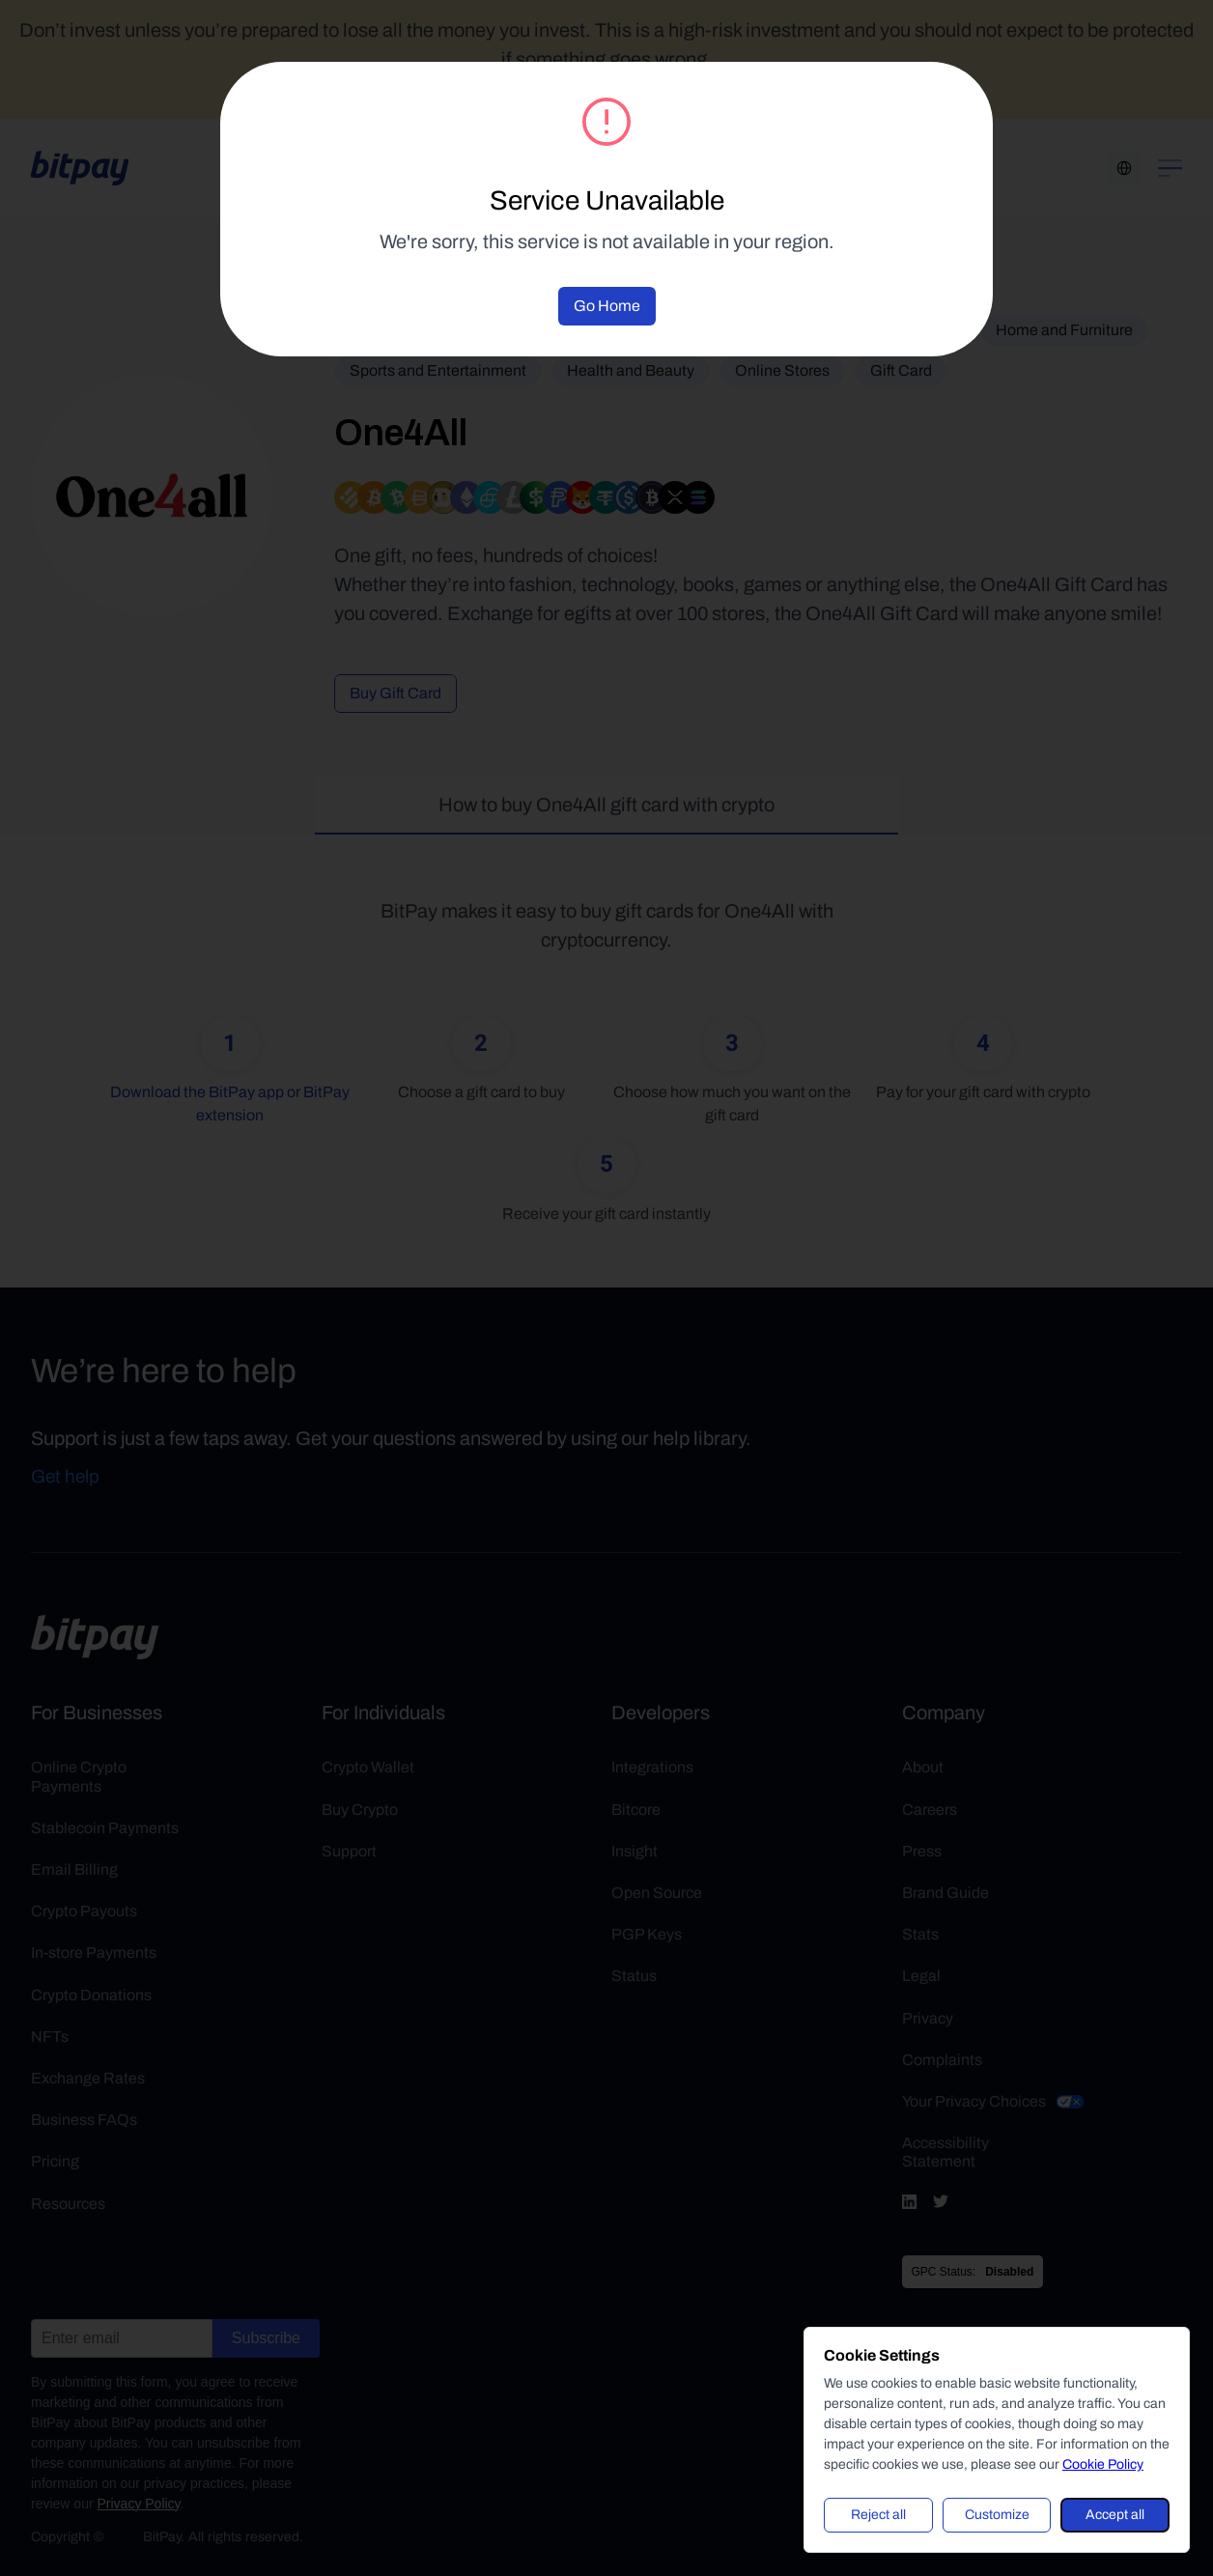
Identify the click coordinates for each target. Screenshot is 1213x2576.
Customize (997, 2514)
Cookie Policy (1102, 2464)
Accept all (1115, 2514)
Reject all (878, 2514)
